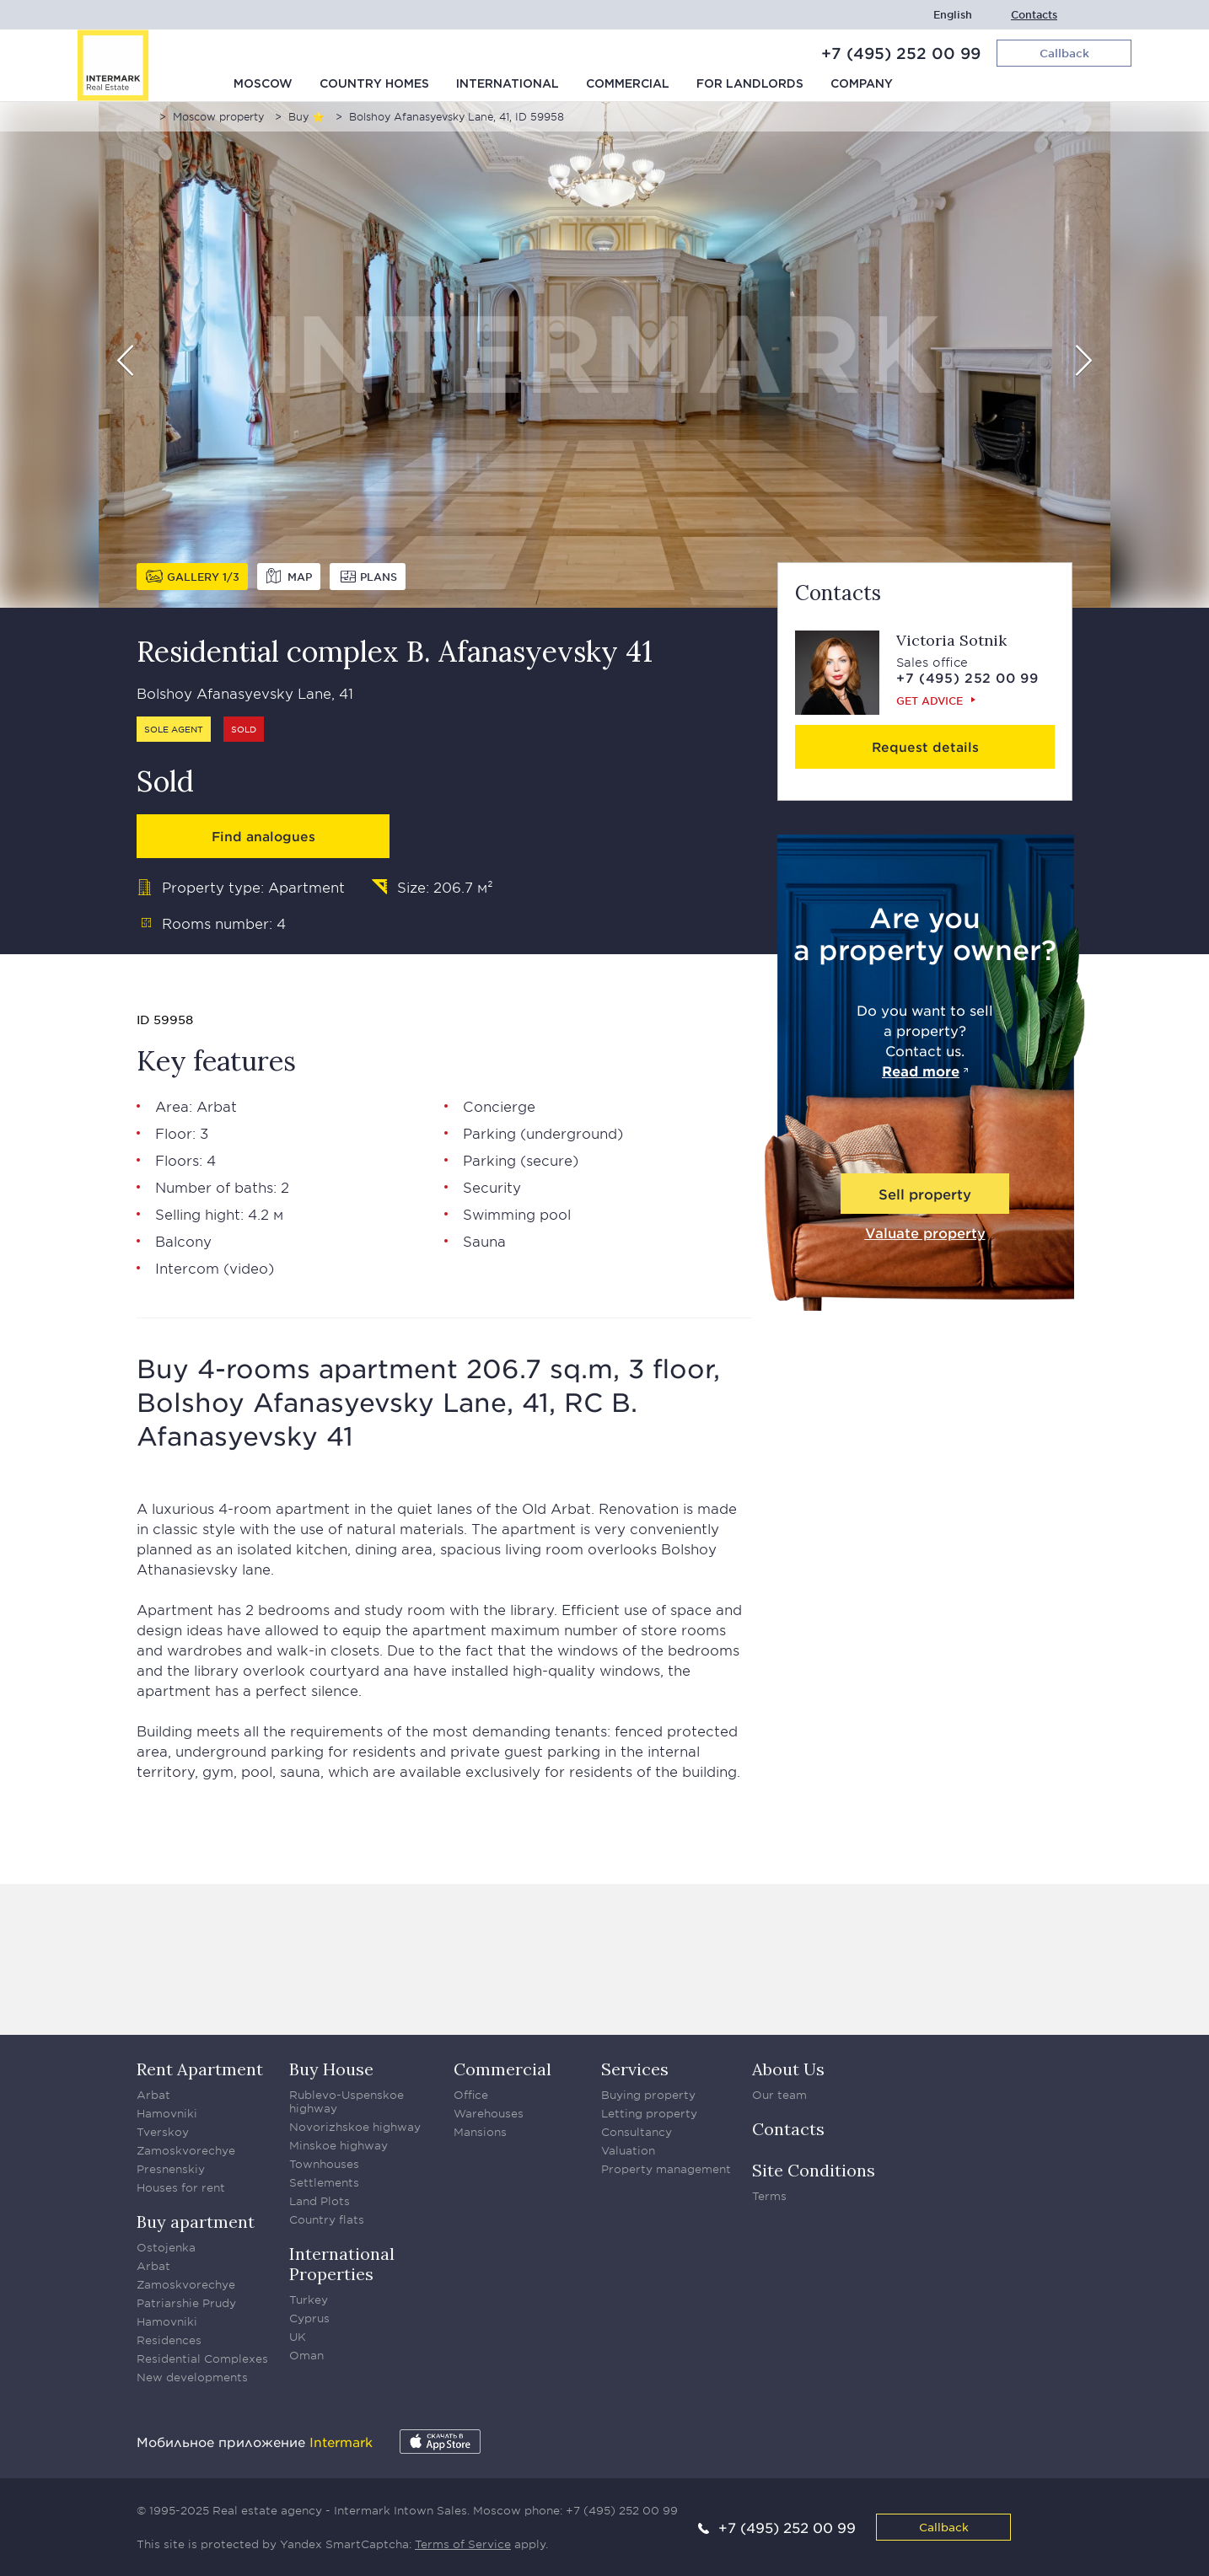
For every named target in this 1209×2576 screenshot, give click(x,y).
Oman (306, 2355)
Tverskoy (163, 2132)
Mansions (480, 2132)
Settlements (324, 2182)
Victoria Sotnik (951, 640)
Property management (666, 2169)
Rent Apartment (200, 2069)
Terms (769, 2196)
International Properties (342, 2263)
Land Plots (319, 2201)
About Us (788, 2069)
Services (635, 2069)
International (507, 84)
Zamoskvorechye (186, 2150)
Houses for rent (181, 2187)
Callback (944, 2527)
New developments (192, 2377)
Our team (779, 2094)
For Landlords (749, 84)
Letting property (649, 2113)
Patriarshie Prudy (186, 2303)
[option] (604, 355)
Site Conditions (813, 2170)
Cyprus (309, 2318)
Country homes (374, 84)
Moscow (263, 84)
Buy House (331, 2069)
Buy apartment (196, 2221)
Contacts (1034, 14)
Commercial (627, 84)
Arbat (216, 1105)
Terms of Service (463, 2544)
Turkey (308, 2299)
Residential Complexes (202, 2358)
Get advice (929, 700)
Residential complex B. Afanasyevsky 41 (395, 651)
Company (861, 84)
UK (297, 2336)
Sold (243, 728)
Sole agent (173, 728)
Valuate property (925, 1232)
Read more (920, 1070)
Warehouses (489, 2113)
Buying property (648, 2094)
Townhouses (324, 2164)
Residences (169, 2340)
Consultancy (636, 2132)
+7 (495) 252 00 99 (901, 53)
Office (471, 2094)
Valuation (628, 2150)
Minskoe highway (338, 2145)
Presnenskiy (171, 2169)
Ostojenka (166, 2247)
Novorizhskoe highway (355, 2126)
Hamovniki (167, 2113)
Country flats (326, 2219)
